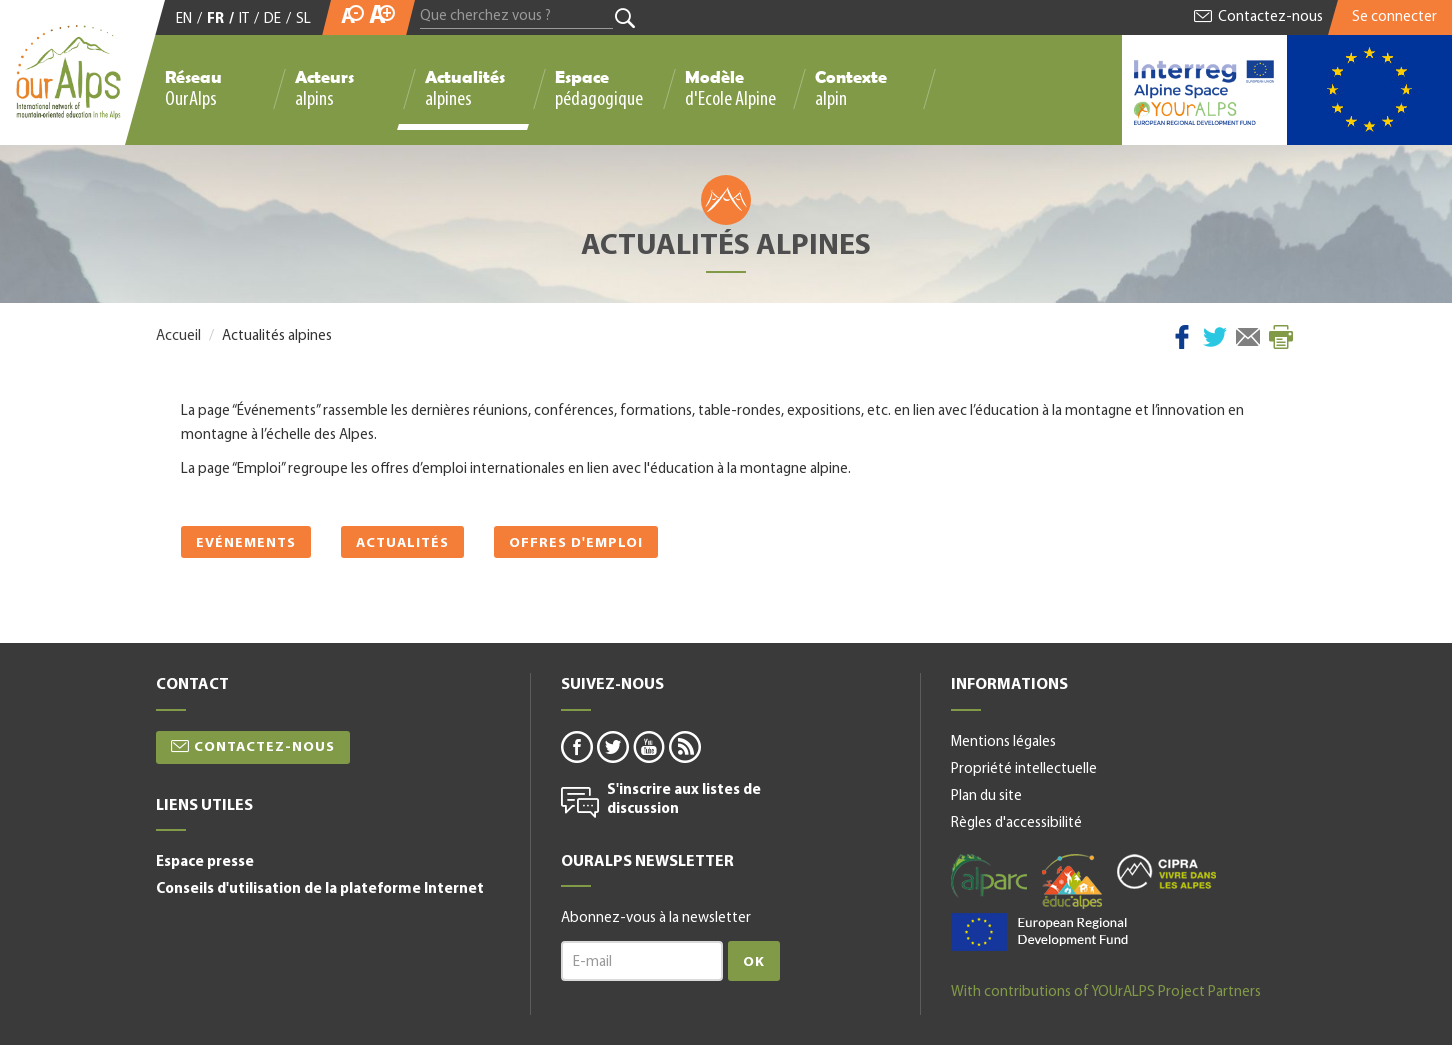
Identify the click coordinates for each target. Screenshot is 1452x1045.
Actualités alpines (465, 88)
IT (244, 19)
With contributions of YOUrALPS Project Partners (1106, 992)
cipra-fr (1166, 871)
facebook (576, 746)
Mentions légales (1003, 742)
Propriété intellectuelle (1024, 769)
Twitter (1215, 337)
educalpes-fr (1072, 881)
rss (684, 746)
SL (303, 19)
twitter (612, 746)
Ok (754, 962)
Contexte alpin (851, 88)
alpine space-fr (1039, 932)
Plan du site (986, 796)
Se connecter (1394, 17)
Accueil (178, 336)
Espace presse (205, 862)
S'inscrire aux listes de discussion (684, 800)
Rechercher (625, 18)
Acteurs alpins (324, 88)
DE (272, 19)
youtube (648, 746)
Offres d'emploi (576, 543)
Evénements (246, 543)
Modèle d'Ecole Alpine (730, 88)
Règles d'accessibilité (1016, 823)
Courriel (1248, 337)
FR (215, 19)
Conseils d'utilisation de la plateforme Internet (320, 889)
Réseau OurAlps (193, 88)
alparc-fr (989, 876)
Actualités (402, 543)
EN (184, 19)
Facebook (1182, 337)
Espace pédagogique (599, 88)
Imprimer (1281, 337)
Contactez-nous (1270, 17)
